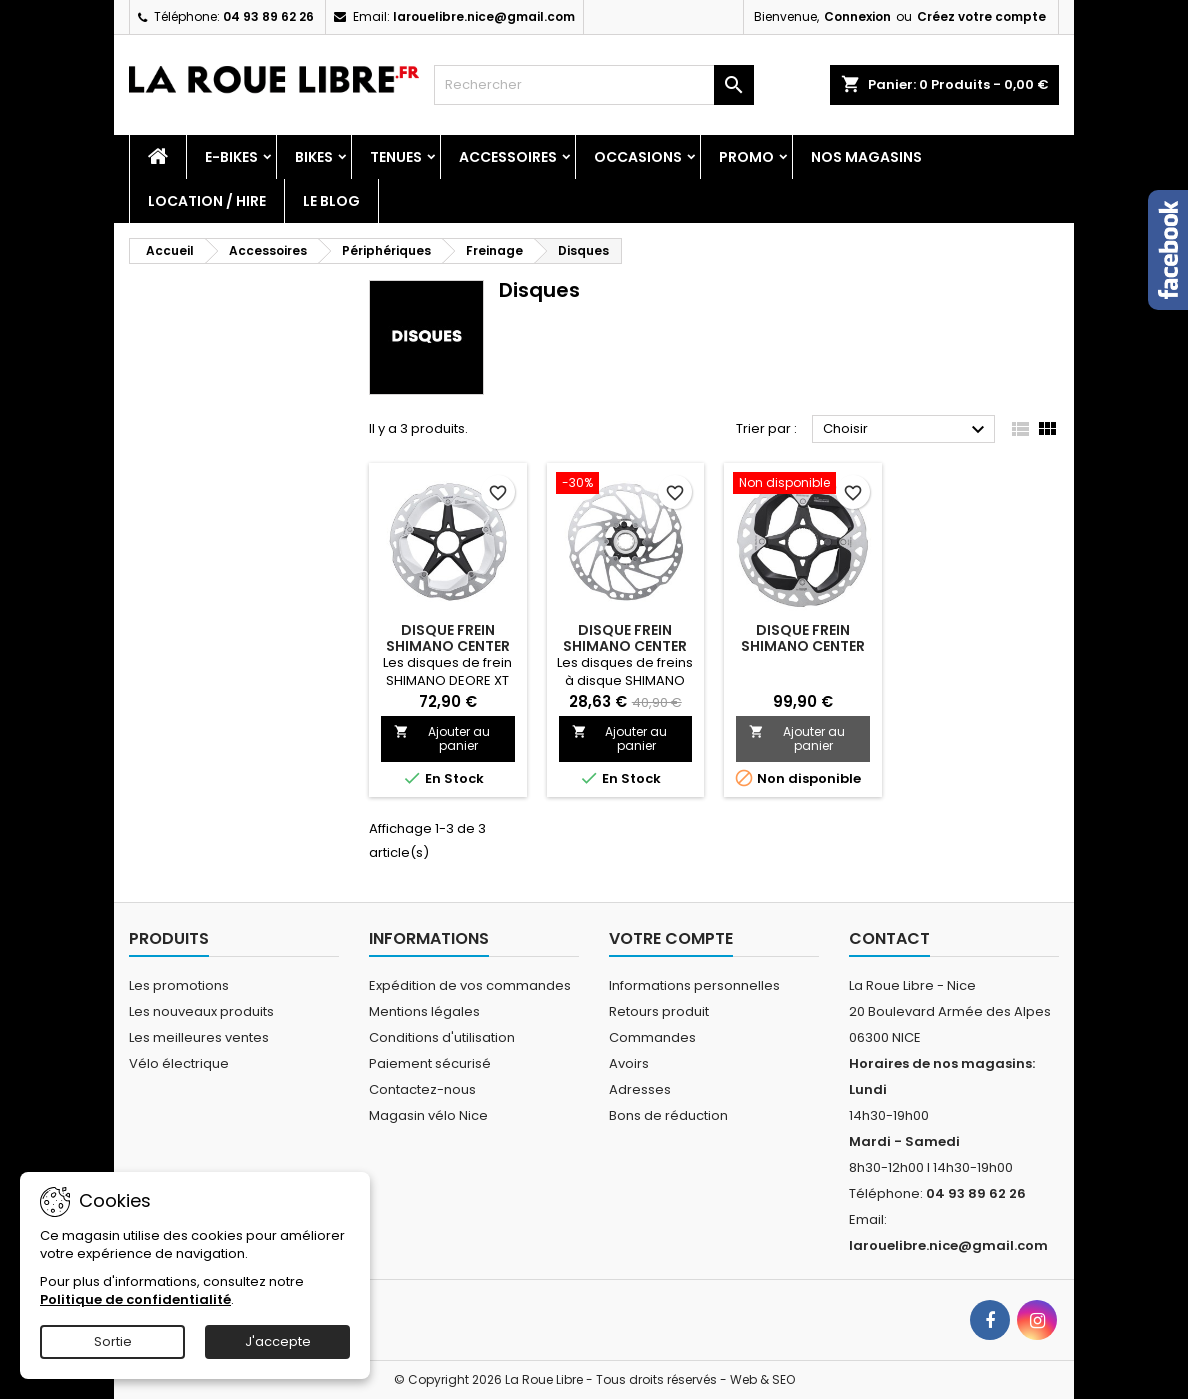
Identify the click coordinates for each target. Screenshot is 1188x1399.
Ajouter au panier (442, 738)
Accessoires (508, 157)
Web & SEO (762, 1379)
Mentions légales (424, 1011)
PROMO (746, 157)
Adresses (640, 1089)
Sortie (113, 1341)
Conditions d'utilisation (442, 1037)
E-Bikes (231, 157)
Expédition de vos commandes (470, 985)
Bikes (314, 157)
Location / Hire (207, 201)
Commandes (652, 1037)
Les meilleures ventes (199, 1037)
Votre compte (671, 938)
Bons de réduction (668, 1115)
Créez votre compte (981, 16)
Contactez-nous (422, 1089)
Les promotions (179, 985)
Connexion (857, 16)
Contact (889, 938)
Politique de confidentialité (135, 1299)
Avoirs (629, 1063)
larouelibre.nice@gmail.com (484, 16)
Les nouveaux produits (201, 1011)
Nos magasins (866, 157)
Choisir (906, 430)
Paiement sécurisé (430, 1063)
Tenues (396, 157)
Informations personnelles (694, 985)
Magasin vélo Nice (428, 1115)
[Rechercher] (594, 85)
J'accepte (278, 1341)
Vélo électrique (179, 1063)
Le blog (331, 201)
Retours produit (659, 1011)
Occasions (638, 157)
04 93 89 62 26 (268, 16)
